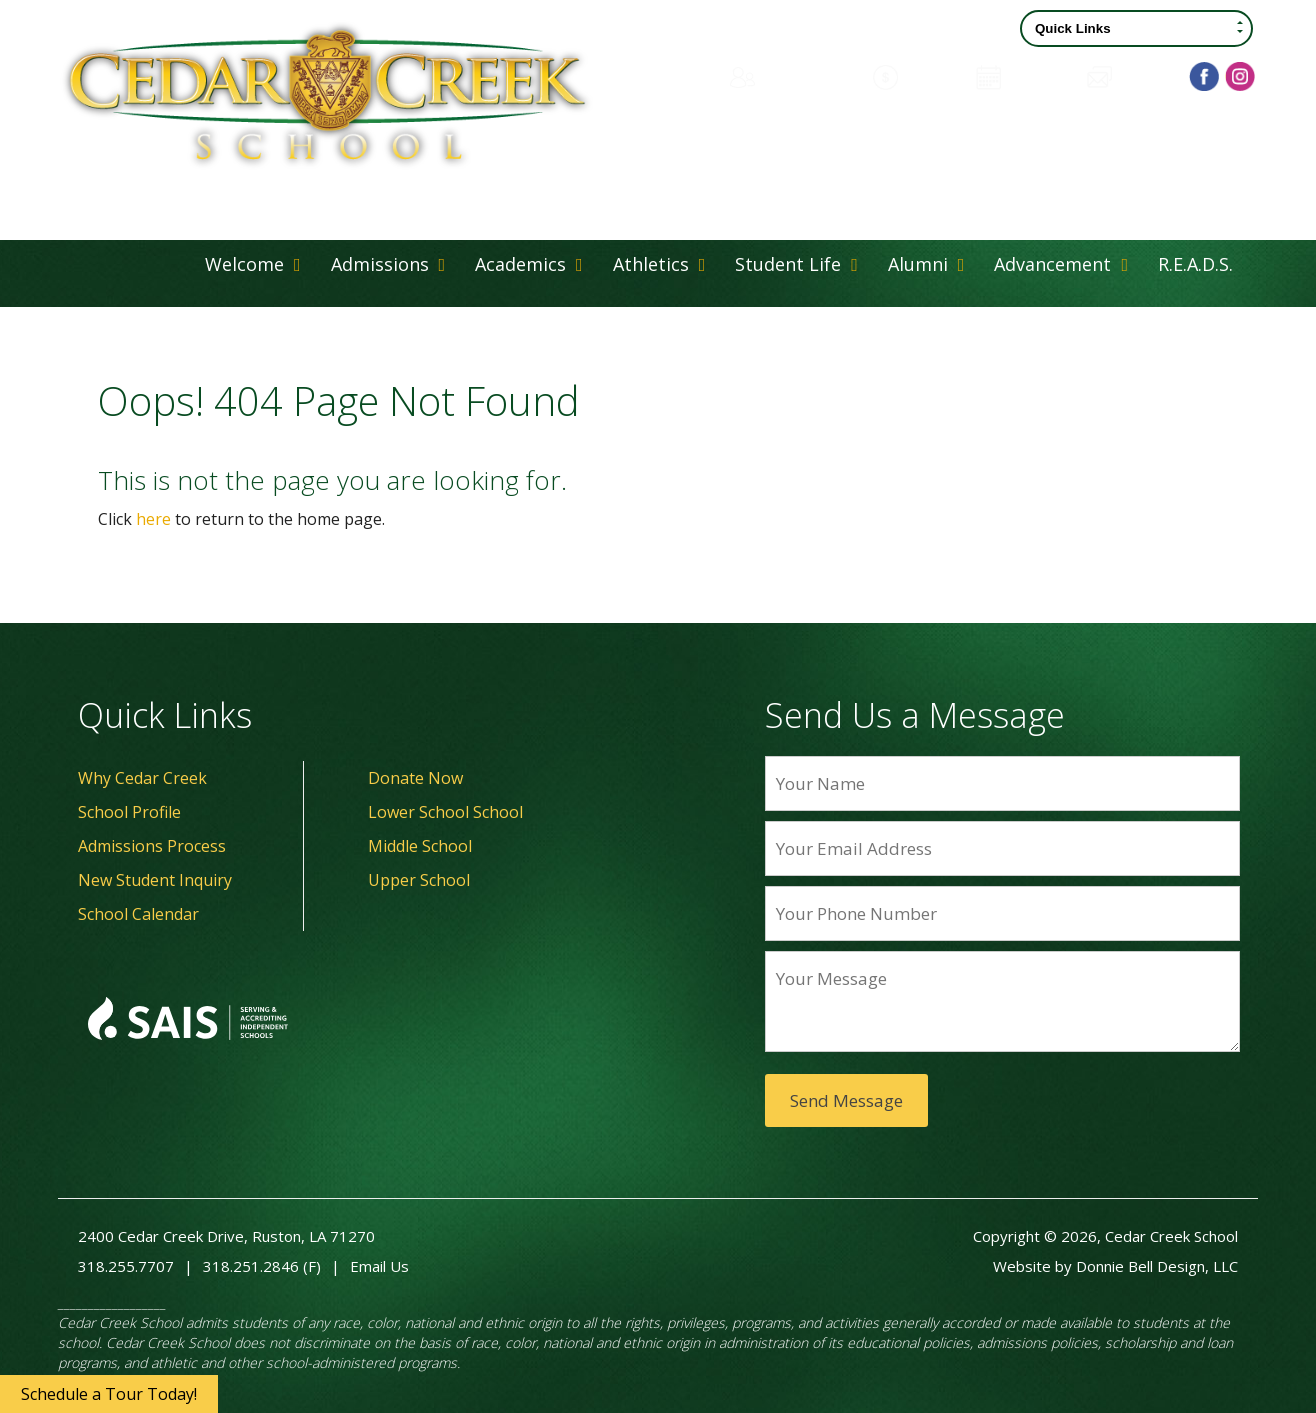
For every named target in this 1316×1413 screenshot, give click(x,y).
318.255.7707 (126, 1266)
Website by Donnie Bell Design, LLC (1115, 1266)
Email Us (379, 1266)
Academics (529, 264)
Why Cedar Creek (142, 778)
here (153, 519)
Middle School (420, 846)
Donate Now (415, 778)
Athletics (659, 264)
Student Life (796, 264)
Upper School (419, 880)
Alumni (926, 264)
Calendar (1021, 75)
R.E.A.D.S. (1195, 264)
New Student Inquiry (155, 880)
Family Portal (789, 75)
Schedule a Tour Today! (109, 1394)
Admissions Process (152, 846)
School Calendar (138, 914)
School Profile (129, 812)
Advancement (1061, 264)
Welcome (253, 264)
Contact (1129, 75)
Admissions (388, 264)
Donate (914, 75)
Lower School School (445, 812)
